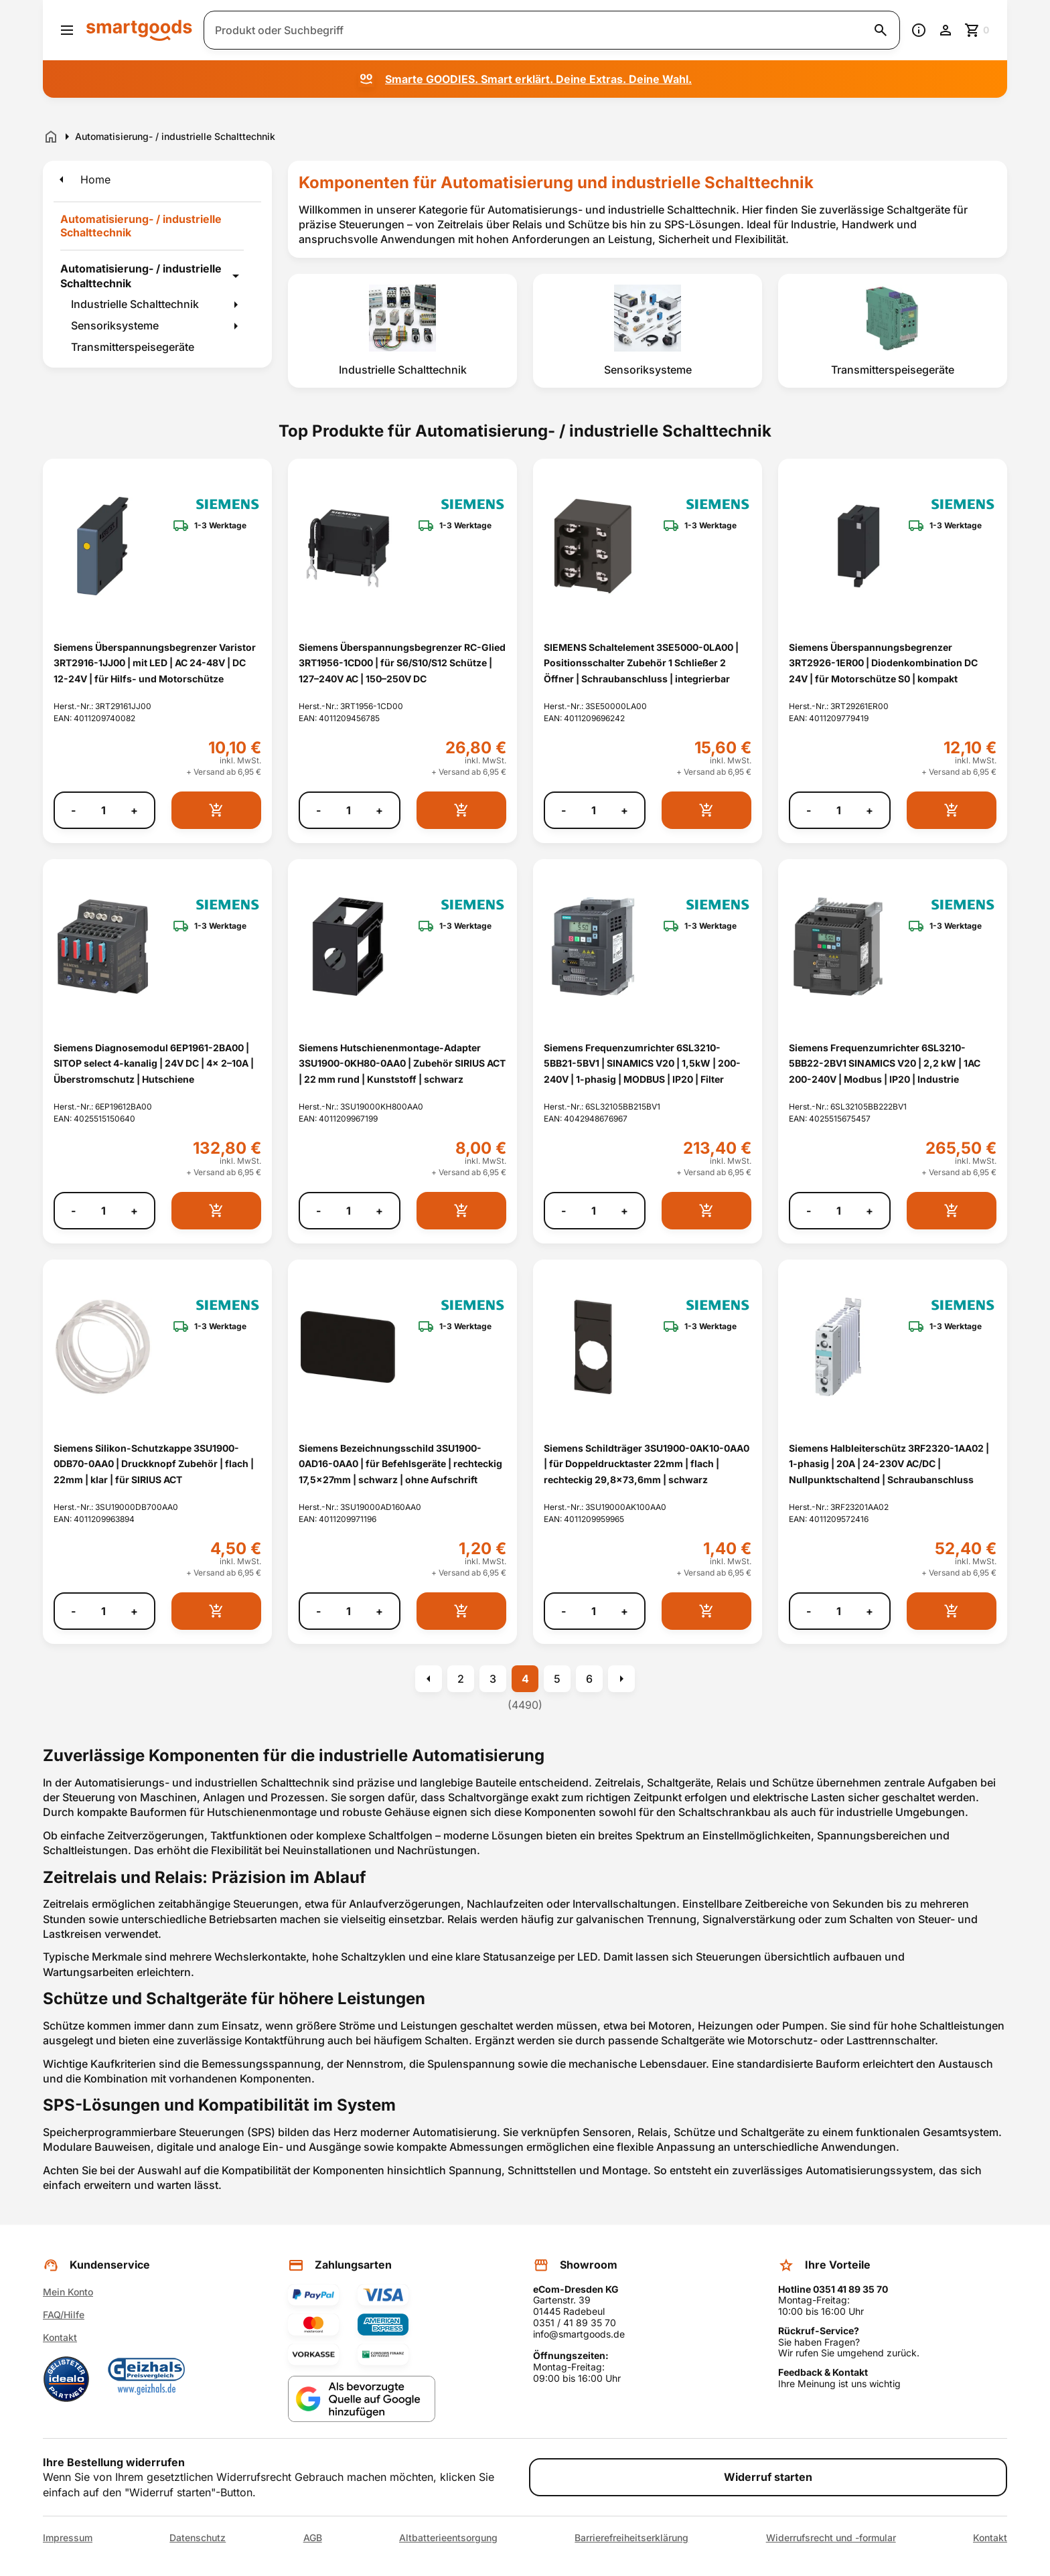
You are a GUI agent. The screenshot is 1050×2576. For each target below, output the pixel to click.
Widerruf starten (768, 2477)
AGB (312, 2537)
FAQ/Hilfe (63, 2314)
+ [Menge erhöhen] (134, 810)
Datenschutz (197, 2537)
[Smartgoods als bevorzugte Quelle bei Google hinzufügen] (361, 2399)
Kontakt (60, 2337)
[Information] (919, 30)
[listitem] (402, 331)
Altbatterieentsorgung (448, 2537)
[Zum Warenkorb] (977, 30)
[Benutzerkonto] (945, 30)
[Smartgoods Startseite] (139, 29)
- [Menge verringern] (73, 810)
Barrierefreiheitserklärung (631, 2537)
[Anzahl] (103, 810)
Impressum (67, 2537)
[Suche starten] (881, 30)
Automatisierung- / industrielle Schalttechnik (141, 276)
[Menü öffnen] (67, 30)
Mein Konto (68, 2291)
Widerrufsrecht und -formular (831, 2537)
